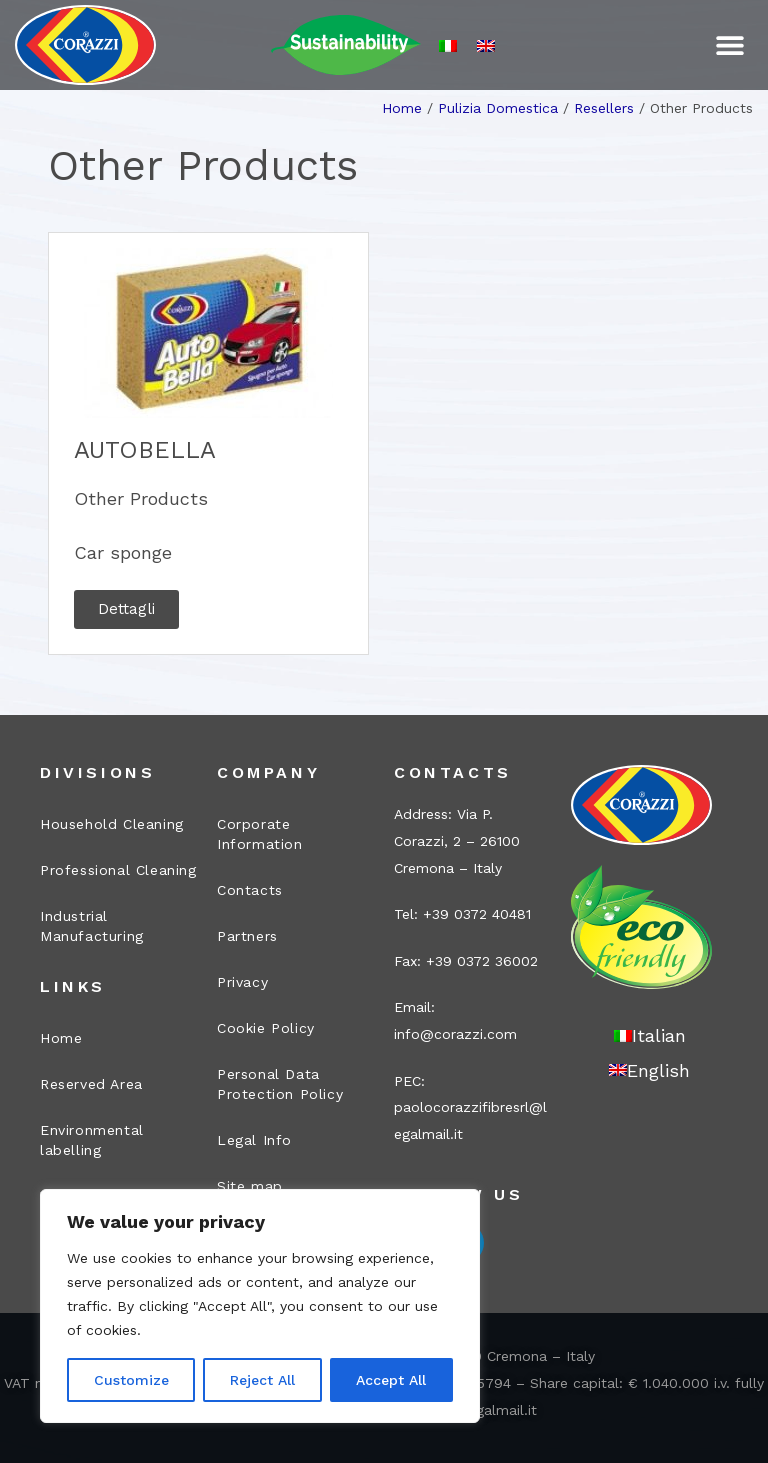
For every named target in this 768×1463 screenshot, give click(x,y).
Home (402, 108)
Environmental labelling (92, 1140)
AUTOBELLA (145, 450)
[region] (260, 1306)
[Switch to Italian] (448, 45)
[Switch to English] (486, 45)
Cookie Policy (266, 1028)
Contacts (250, 890)
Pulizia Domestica (498, 108)
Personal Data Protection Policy (280, 1084)
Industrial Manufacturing (92, 926)
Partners (247, 936)
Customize (131, 1380)
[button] (730, 45)
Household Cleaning (112, 824)
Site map (250, 1186)
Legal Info (254, 1140)
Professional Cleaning (118, 870)
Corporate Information (260, 834)
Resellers (604, 108)
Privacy (242, 982)
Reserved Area (91, 1084)
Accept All (391, 1380)
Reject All (262, 1380)
